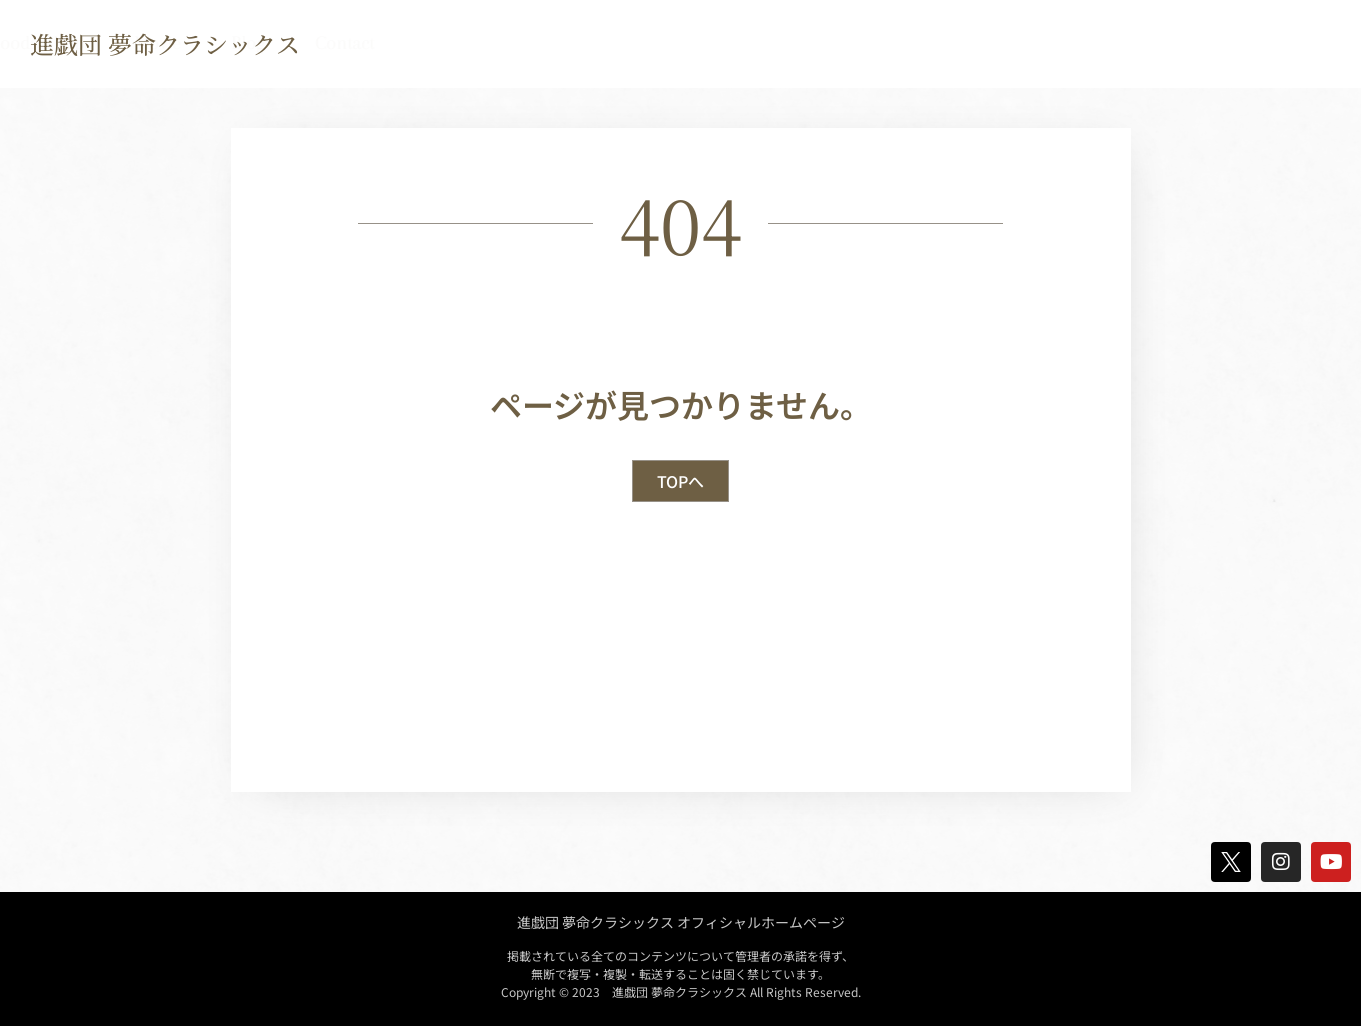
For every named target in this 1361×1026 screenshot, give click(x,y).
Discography (751, 43)
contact (1296, 43)
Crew (870, 43)
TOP (413, 43)
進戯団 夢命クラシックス (165, 43)
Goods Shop (988, 43)
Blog (1200, 43)
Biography (612, 43)
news (501, 43)
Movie (1109, 43)
